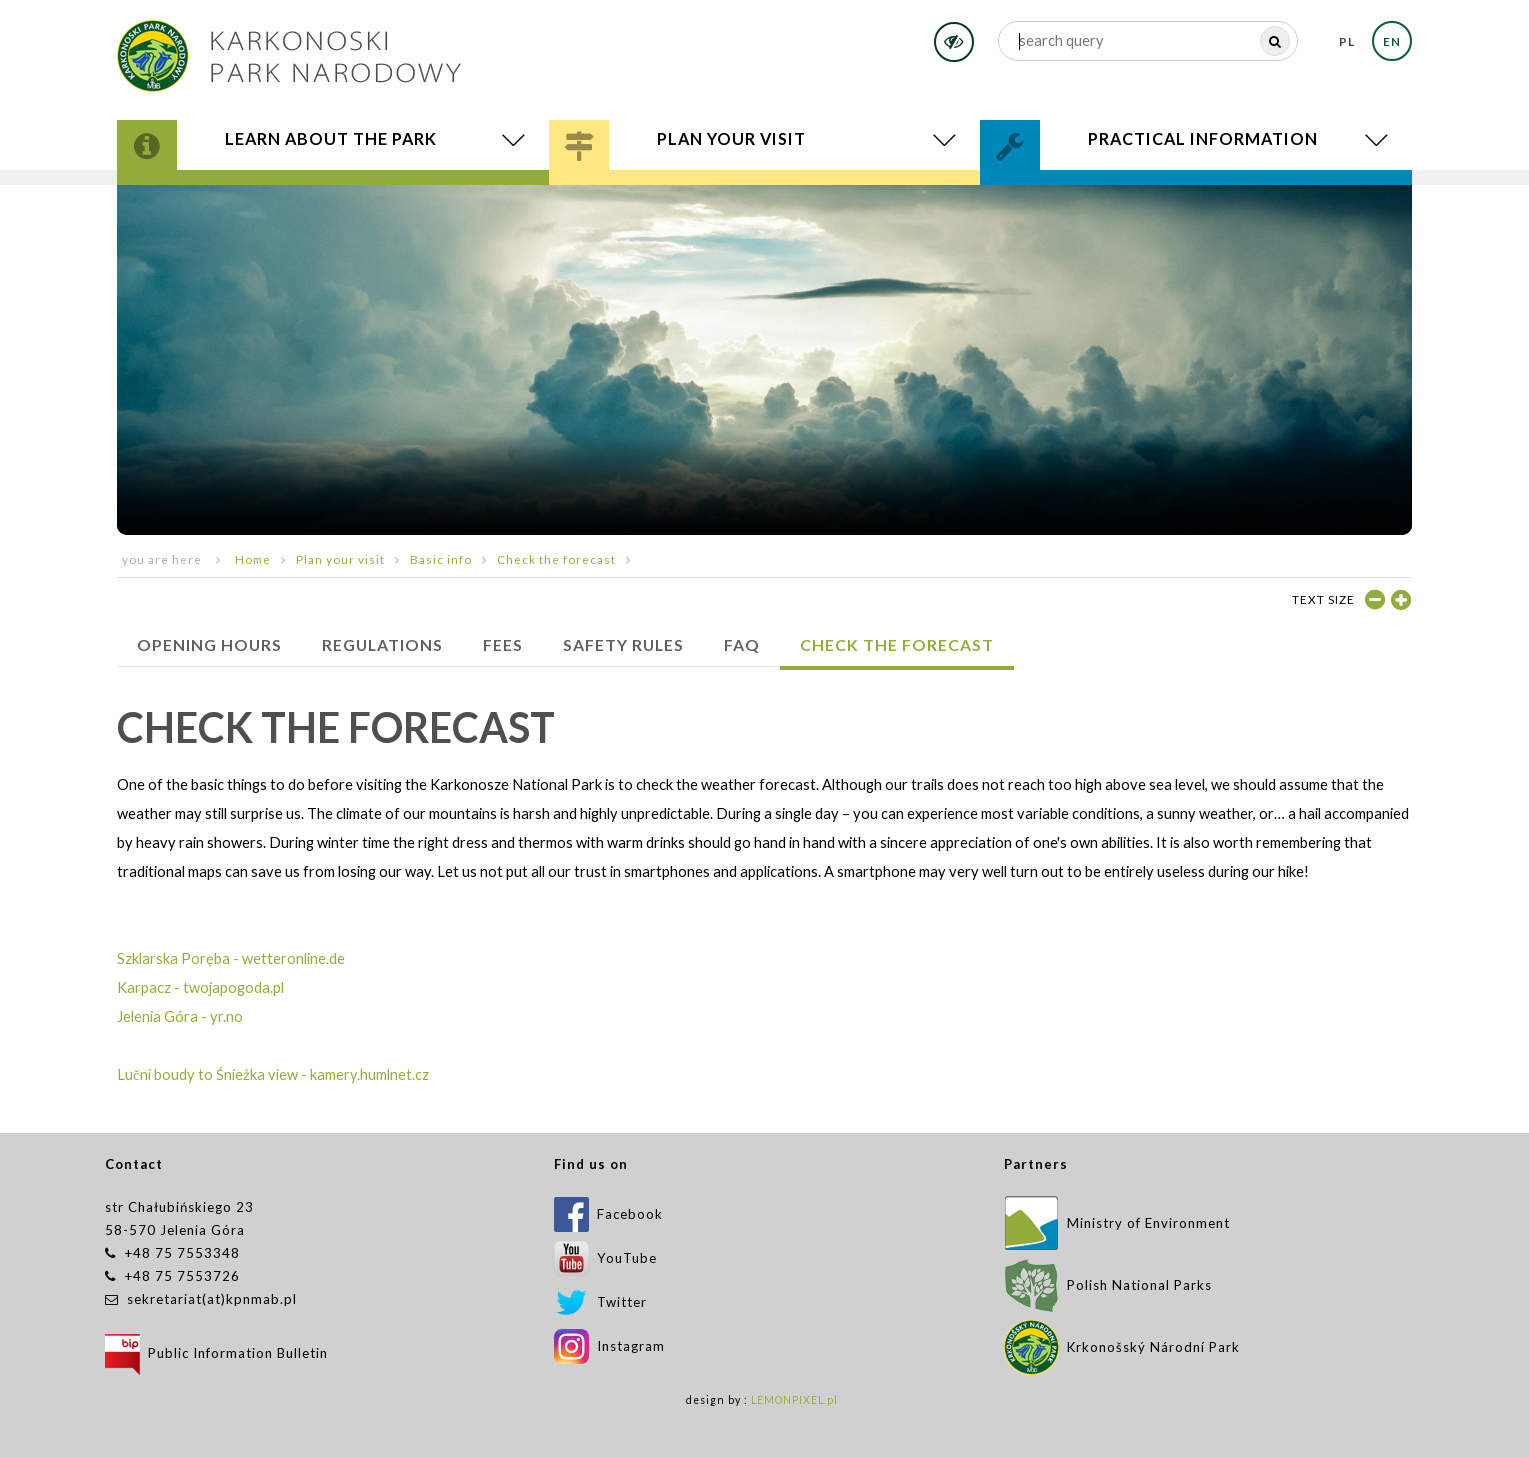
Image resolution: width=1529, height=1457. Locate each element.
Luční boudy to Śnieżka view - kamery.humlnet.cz (273, 1074)
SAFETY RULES (623, 644)
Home (253, 559)
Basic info (441, 559)
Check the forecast (556, 559)
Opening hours (209, 644)
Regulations (382, 644)
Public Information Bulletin (216, 1353)
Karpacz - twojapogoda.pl (200, 987)
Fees (503, 644)
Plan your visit (340, 559)
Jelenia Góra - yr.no (180, 1016)
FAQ (742, 644)
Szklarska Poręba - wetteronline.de (231, 958)
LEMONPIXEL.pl (794, 1400)
